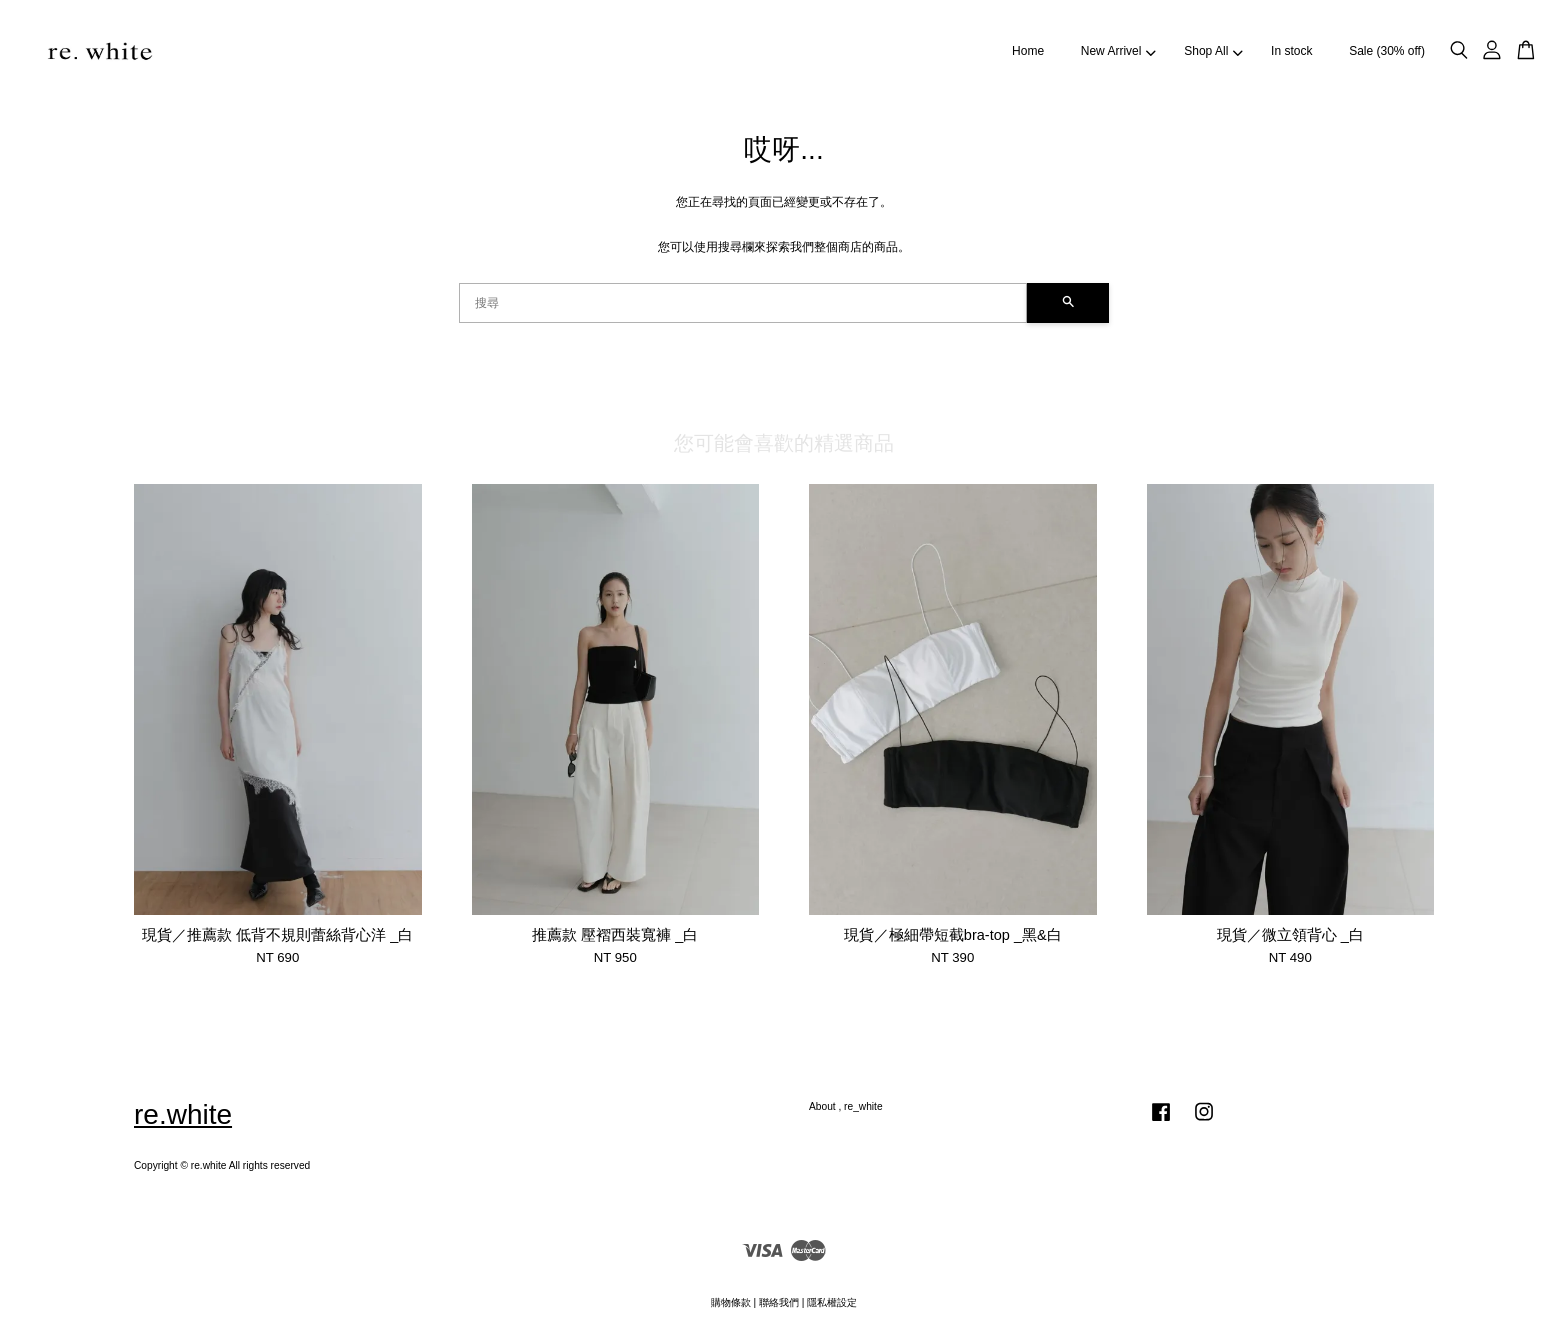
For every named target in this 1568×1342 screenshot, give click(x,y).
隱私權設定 (832, 1302)
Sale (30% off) (1387, 51)
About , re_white (846, 1106)
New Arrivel (1118, 51)
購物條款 (731, 1302)
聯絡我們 (779, 1302)
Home (1028, 51)
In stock (1291, 51)
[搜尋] (743, 303)
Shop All (1213, 51)
